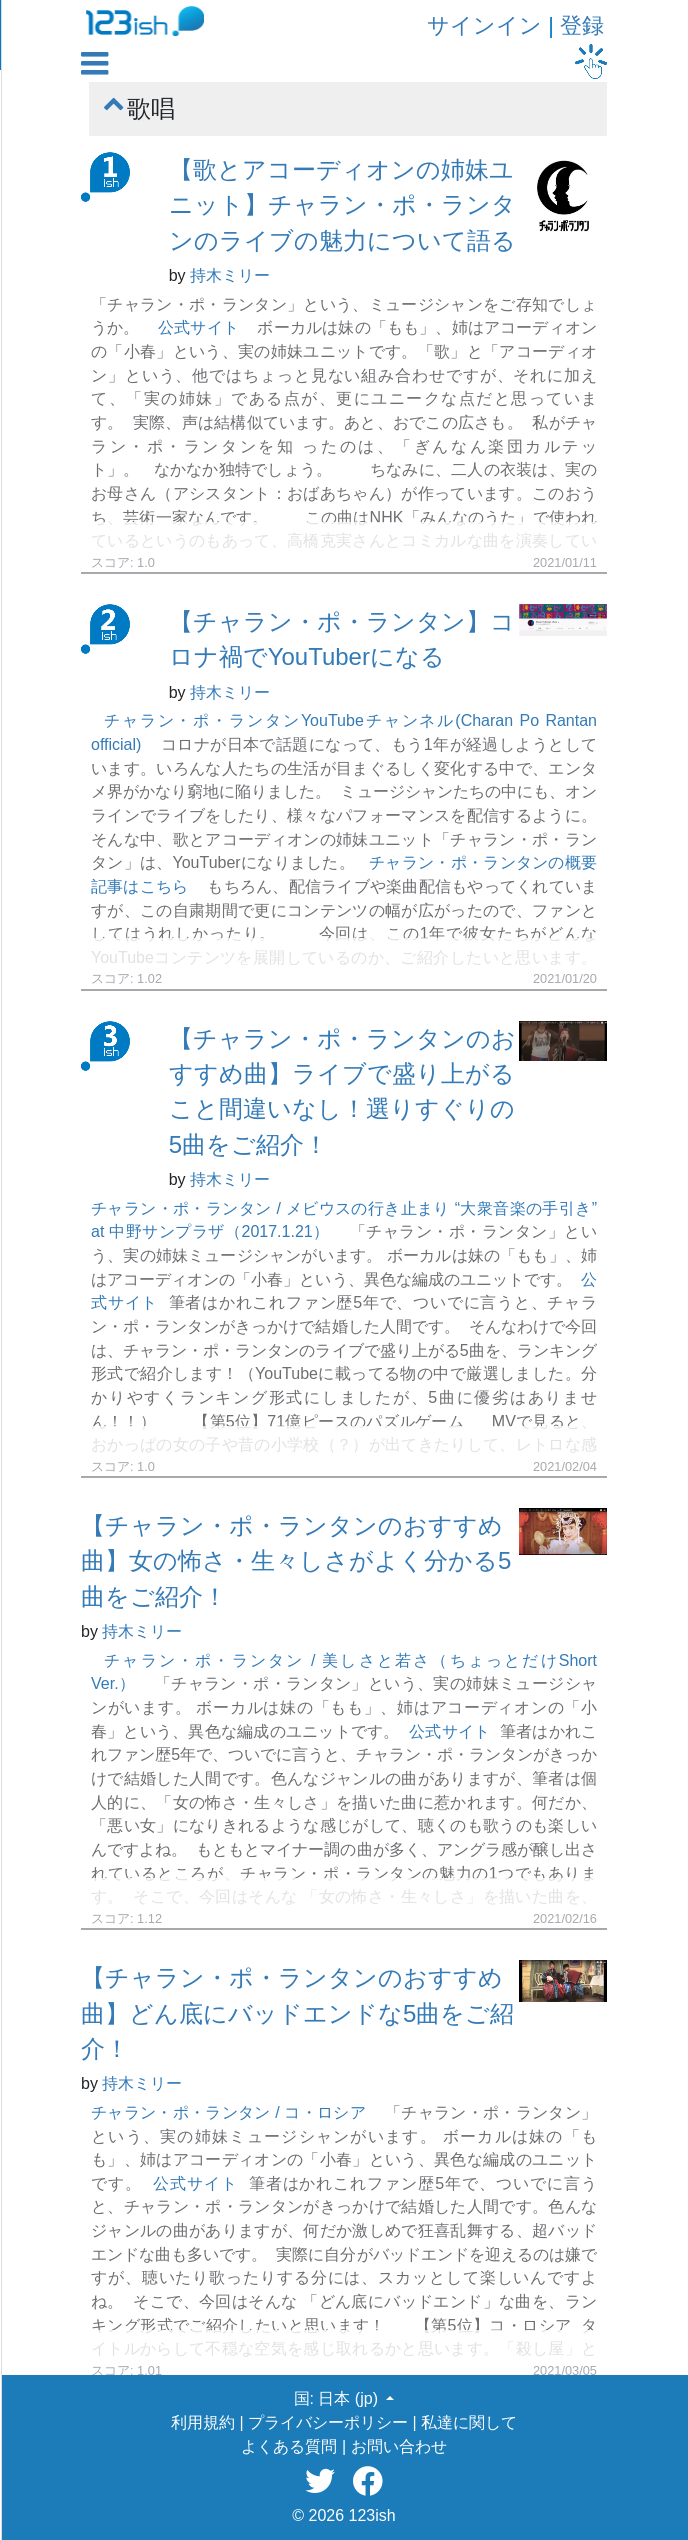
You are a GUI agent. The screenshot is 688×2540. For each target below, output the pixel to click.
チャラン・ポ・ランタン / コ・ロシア (228, 2112)
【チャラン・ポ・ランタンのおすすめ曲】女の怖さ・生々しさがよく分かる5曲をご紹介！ (296, 1561)
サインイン (484, 26)
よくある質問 (289, 2446)
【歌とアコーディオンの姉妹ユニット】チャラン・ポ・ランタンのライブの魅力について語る (342, 205)
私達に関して (469, 2422)
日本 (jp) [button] (350, 2398)
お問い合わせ (399, 2446)
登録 (582, 26)
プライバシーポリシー (328, 2422)
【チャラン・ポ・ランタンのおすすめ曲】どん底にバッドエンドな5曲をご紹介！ (297, 2013)
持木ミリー (230, 275)
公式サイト (198, 327)
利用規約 (203, 2422)
